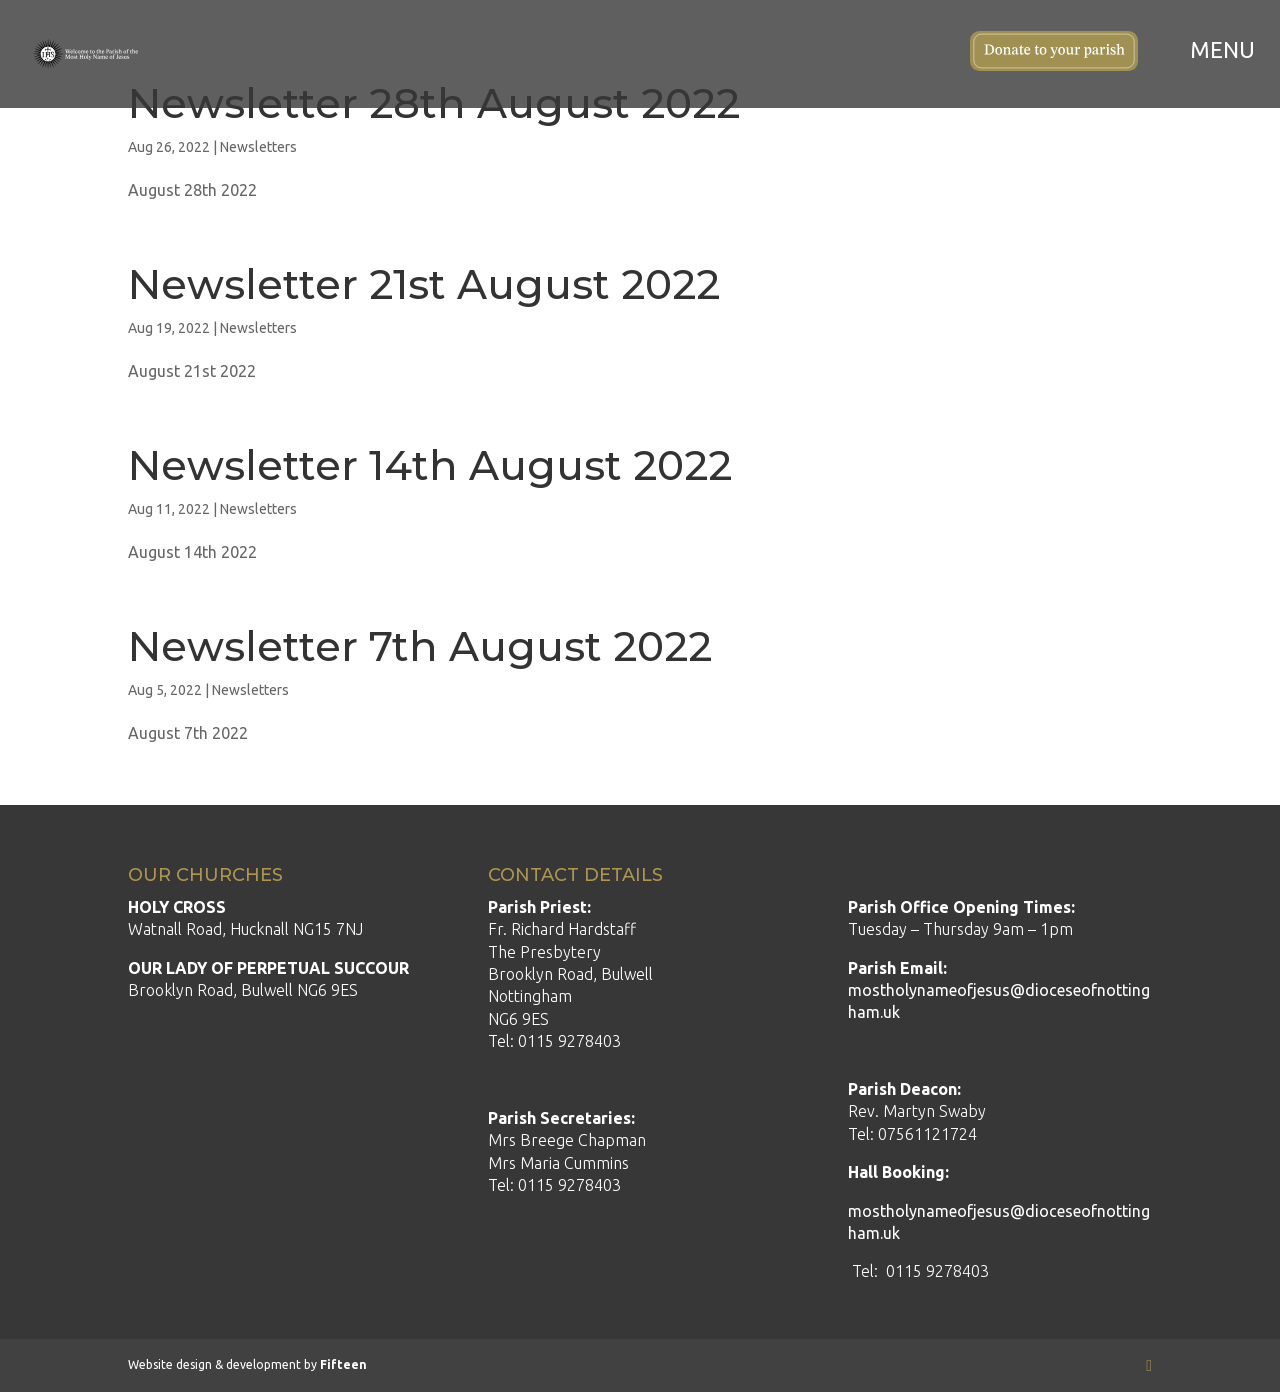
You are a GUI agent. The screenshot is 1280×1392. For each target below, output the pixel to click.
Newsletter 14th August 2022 (430, 465)
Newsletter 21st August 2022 (424, 284)
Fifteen (343, 1364)
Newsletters (258, 147)
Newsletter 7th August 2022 (420, 646)
